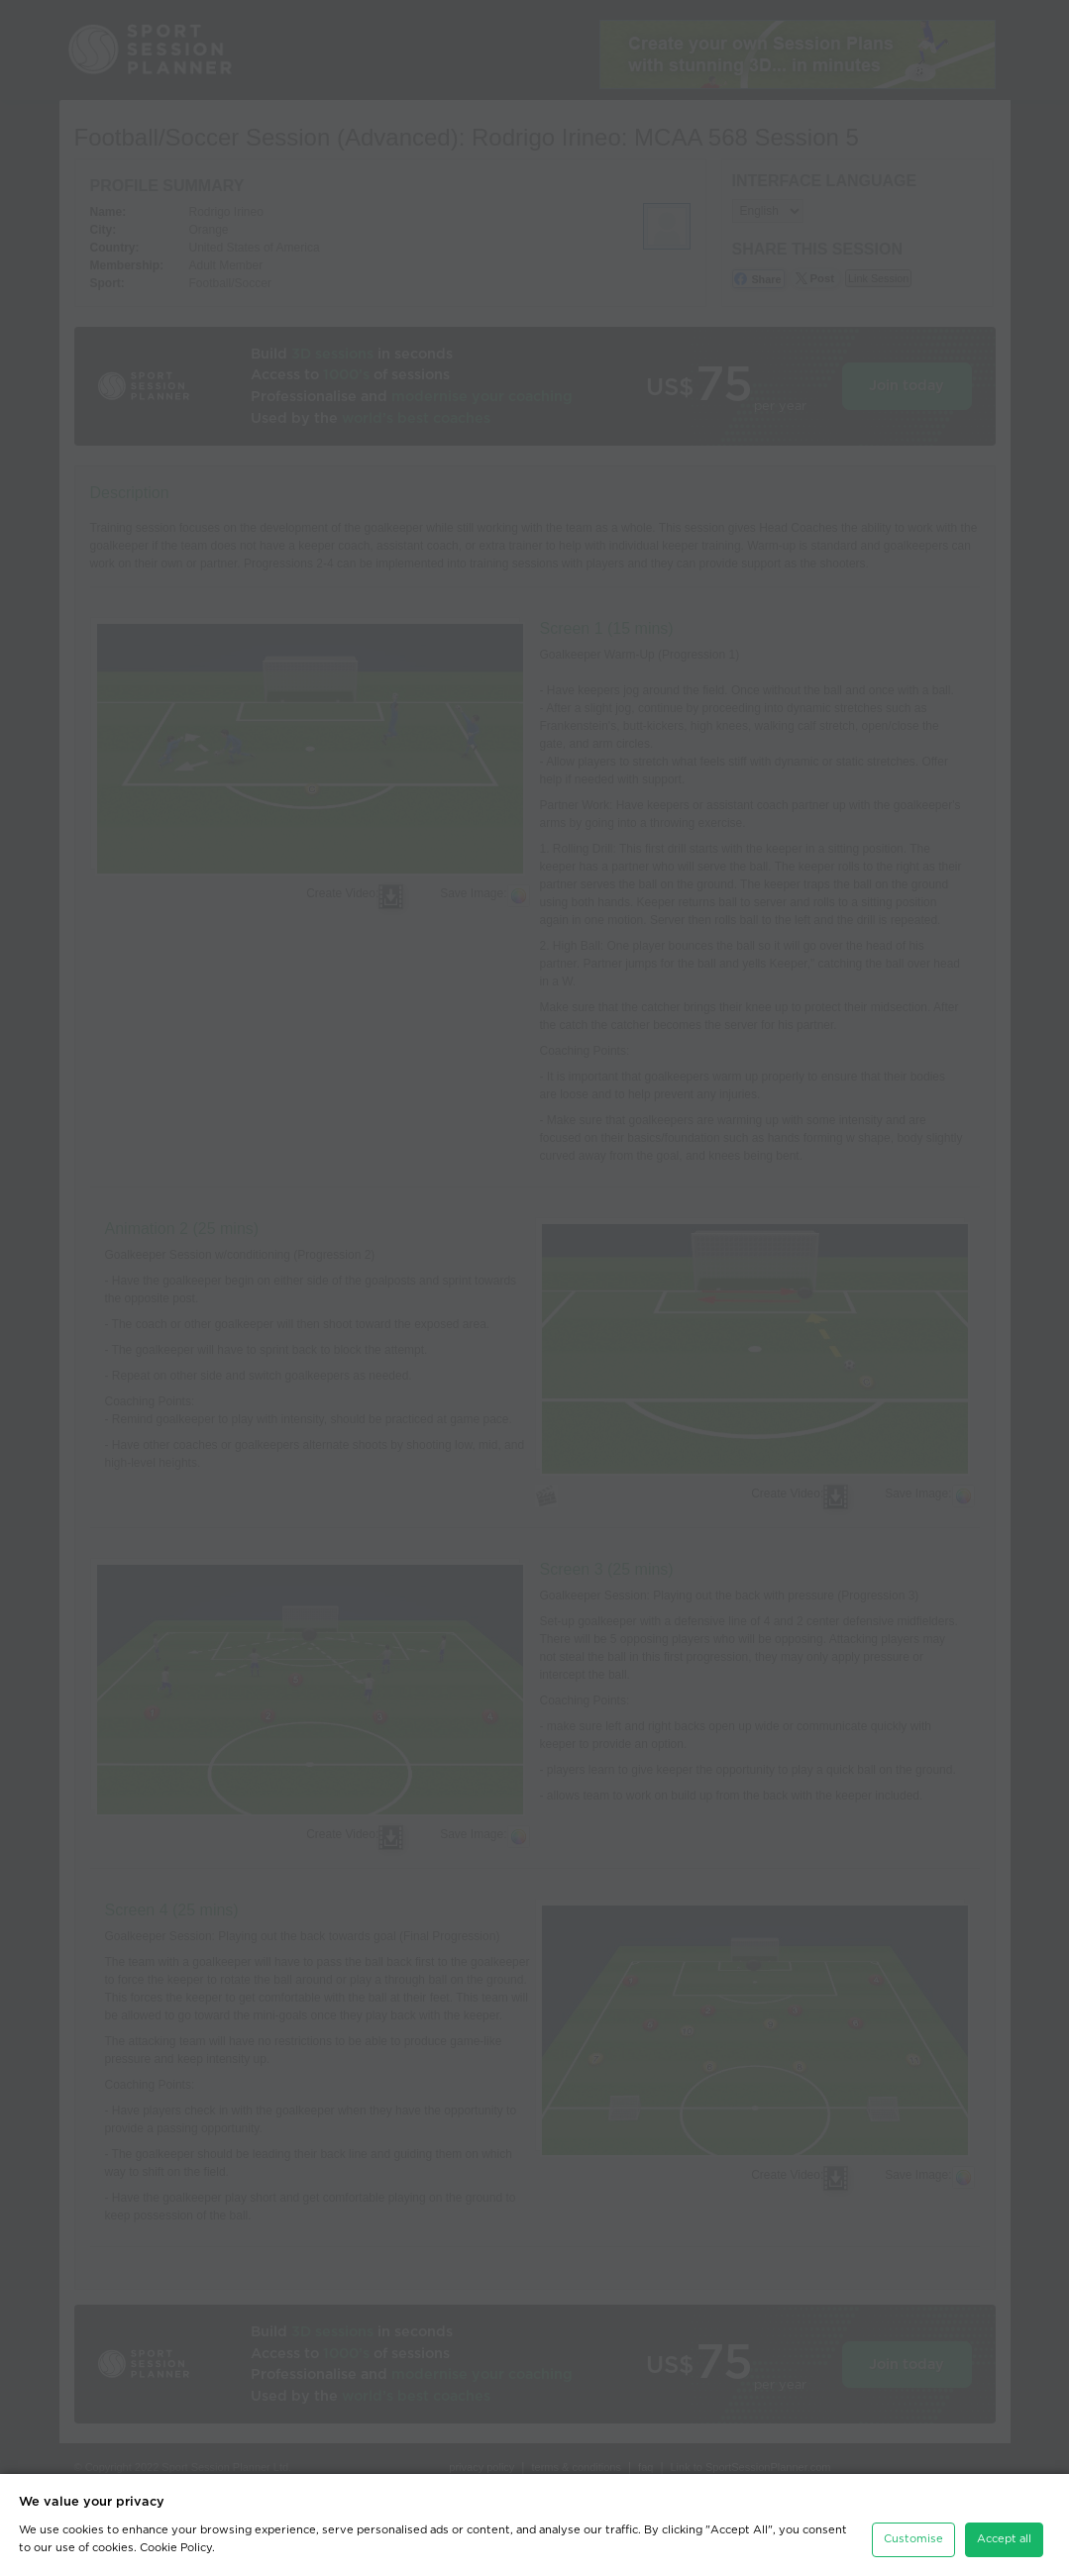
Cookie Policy (176, 2547)
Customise (913, 2538)
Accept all (1004, 2538)
